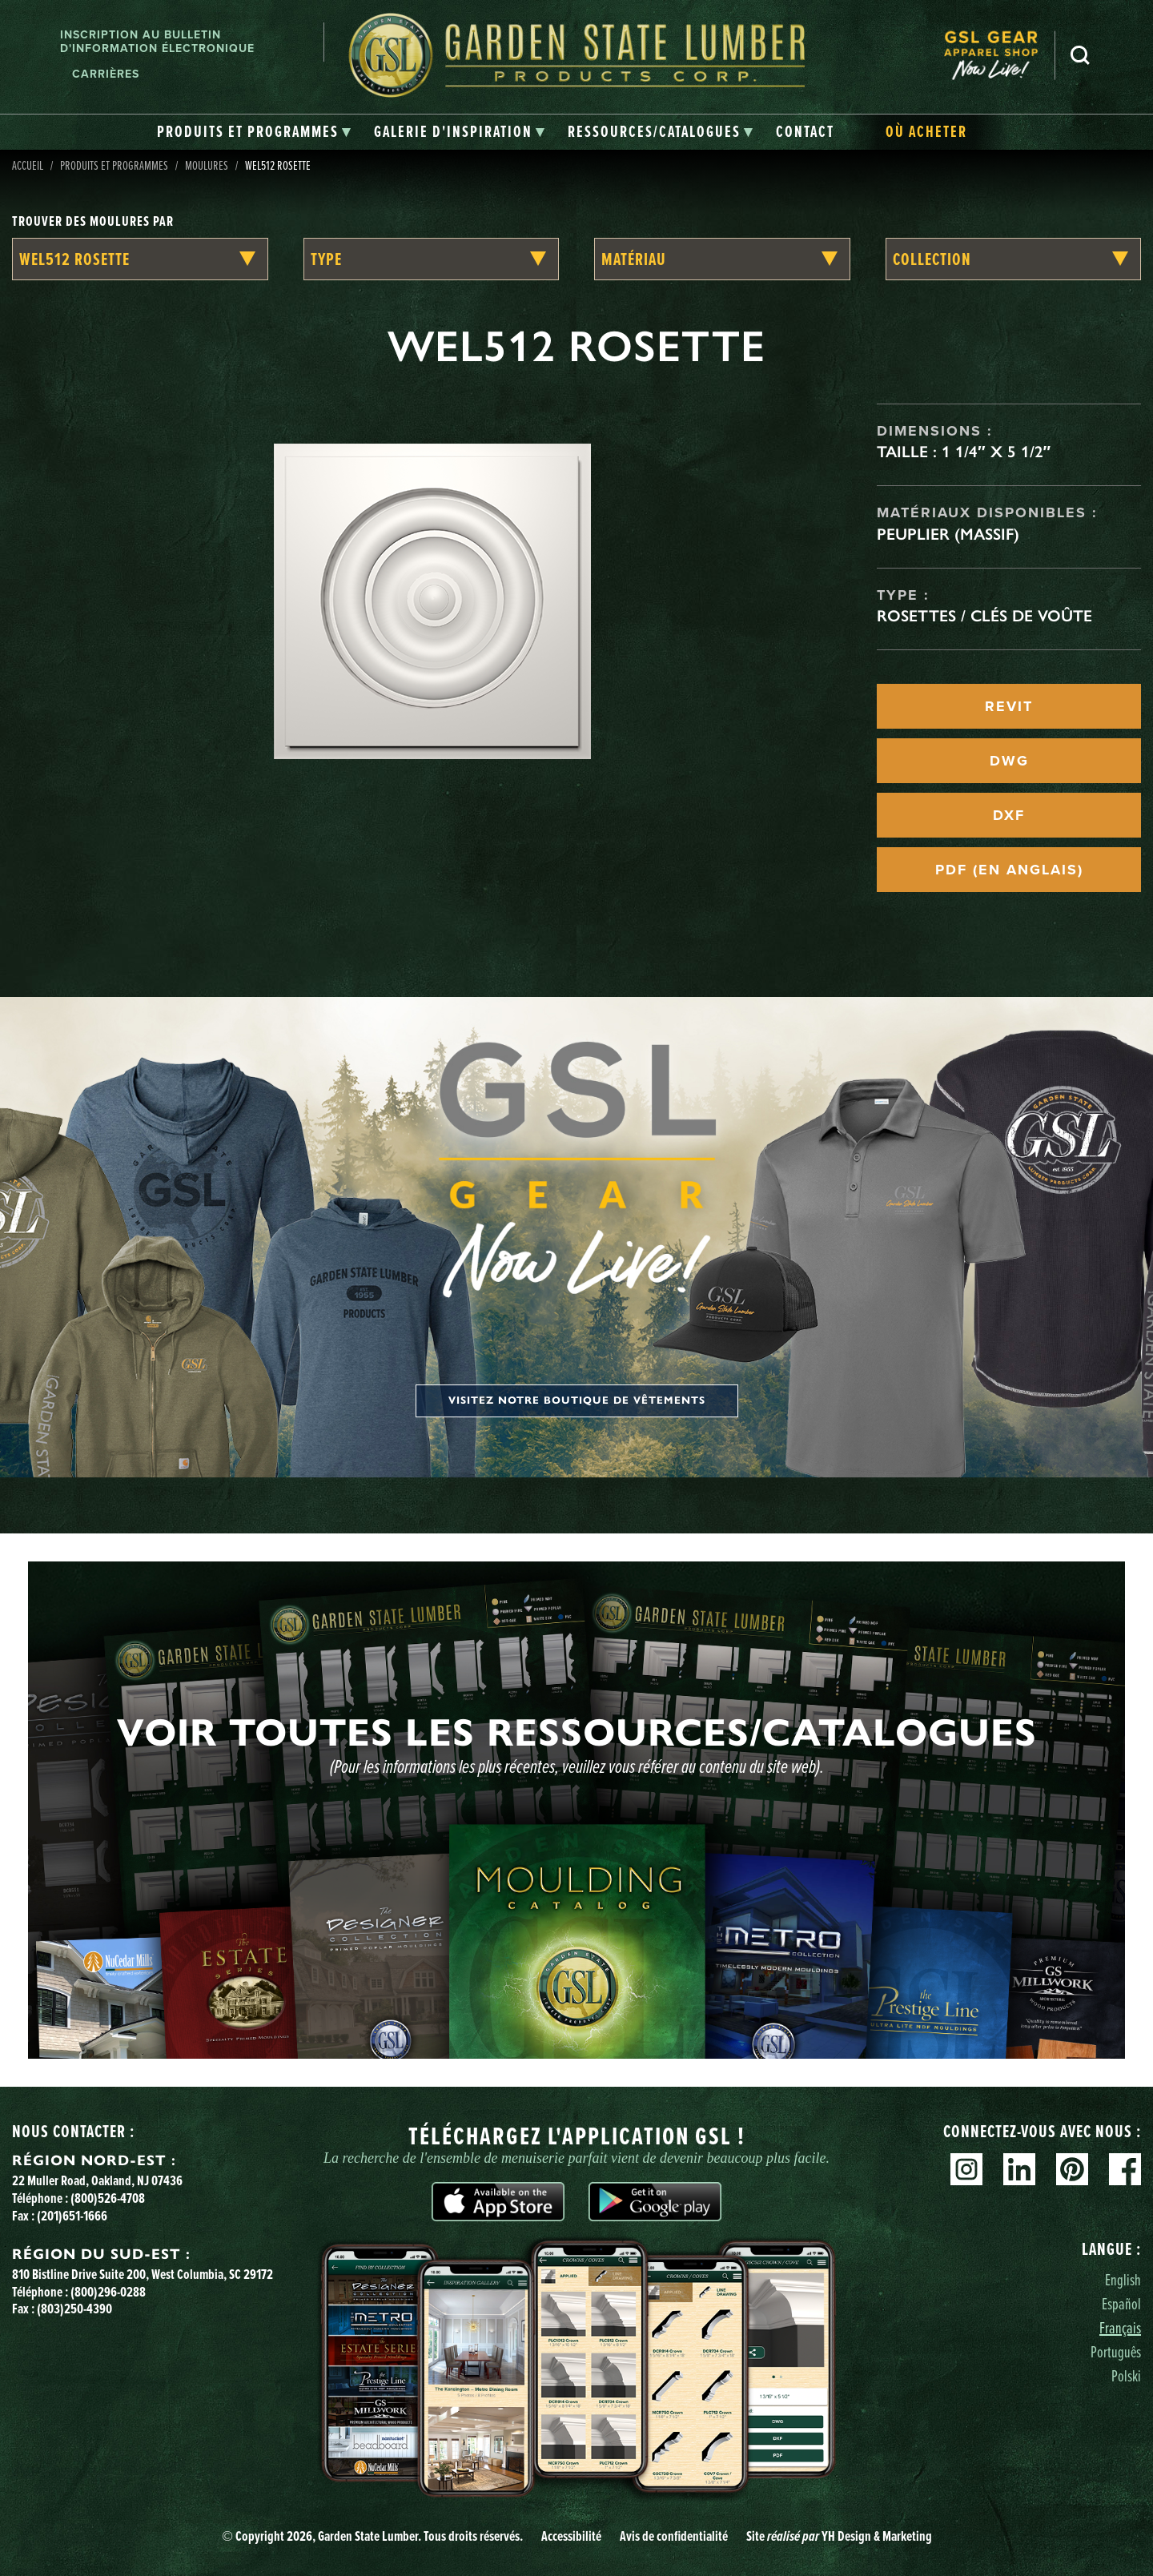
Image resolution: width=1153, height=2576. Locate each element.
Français (1120, 2327)
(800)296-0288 (108, 2291)
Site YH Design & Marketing (839, 2536)
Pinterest (1072, 2169)
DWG (1009, 760)
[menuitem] (999, 55)
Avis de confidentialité (674, 2536)
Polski (1126, 2375)
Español (1121, 2303)
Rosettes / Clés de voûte (984, 615)
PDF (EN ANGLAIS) (1009, 869)
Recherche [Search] (1080, 55)
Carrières (105, 74)
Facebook (1125, 2169)
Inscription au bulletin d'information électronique (157, 41)
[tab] (254, 132)
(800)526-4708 (107, 2198)
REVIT (1009, 706)
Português (1116, 2351)
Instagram (966, 2169)
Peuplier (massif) (948, 534)
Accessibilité (571, 2536)
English (1123, 2279)
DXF (1009, 815)
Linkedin (1019, 2169)
